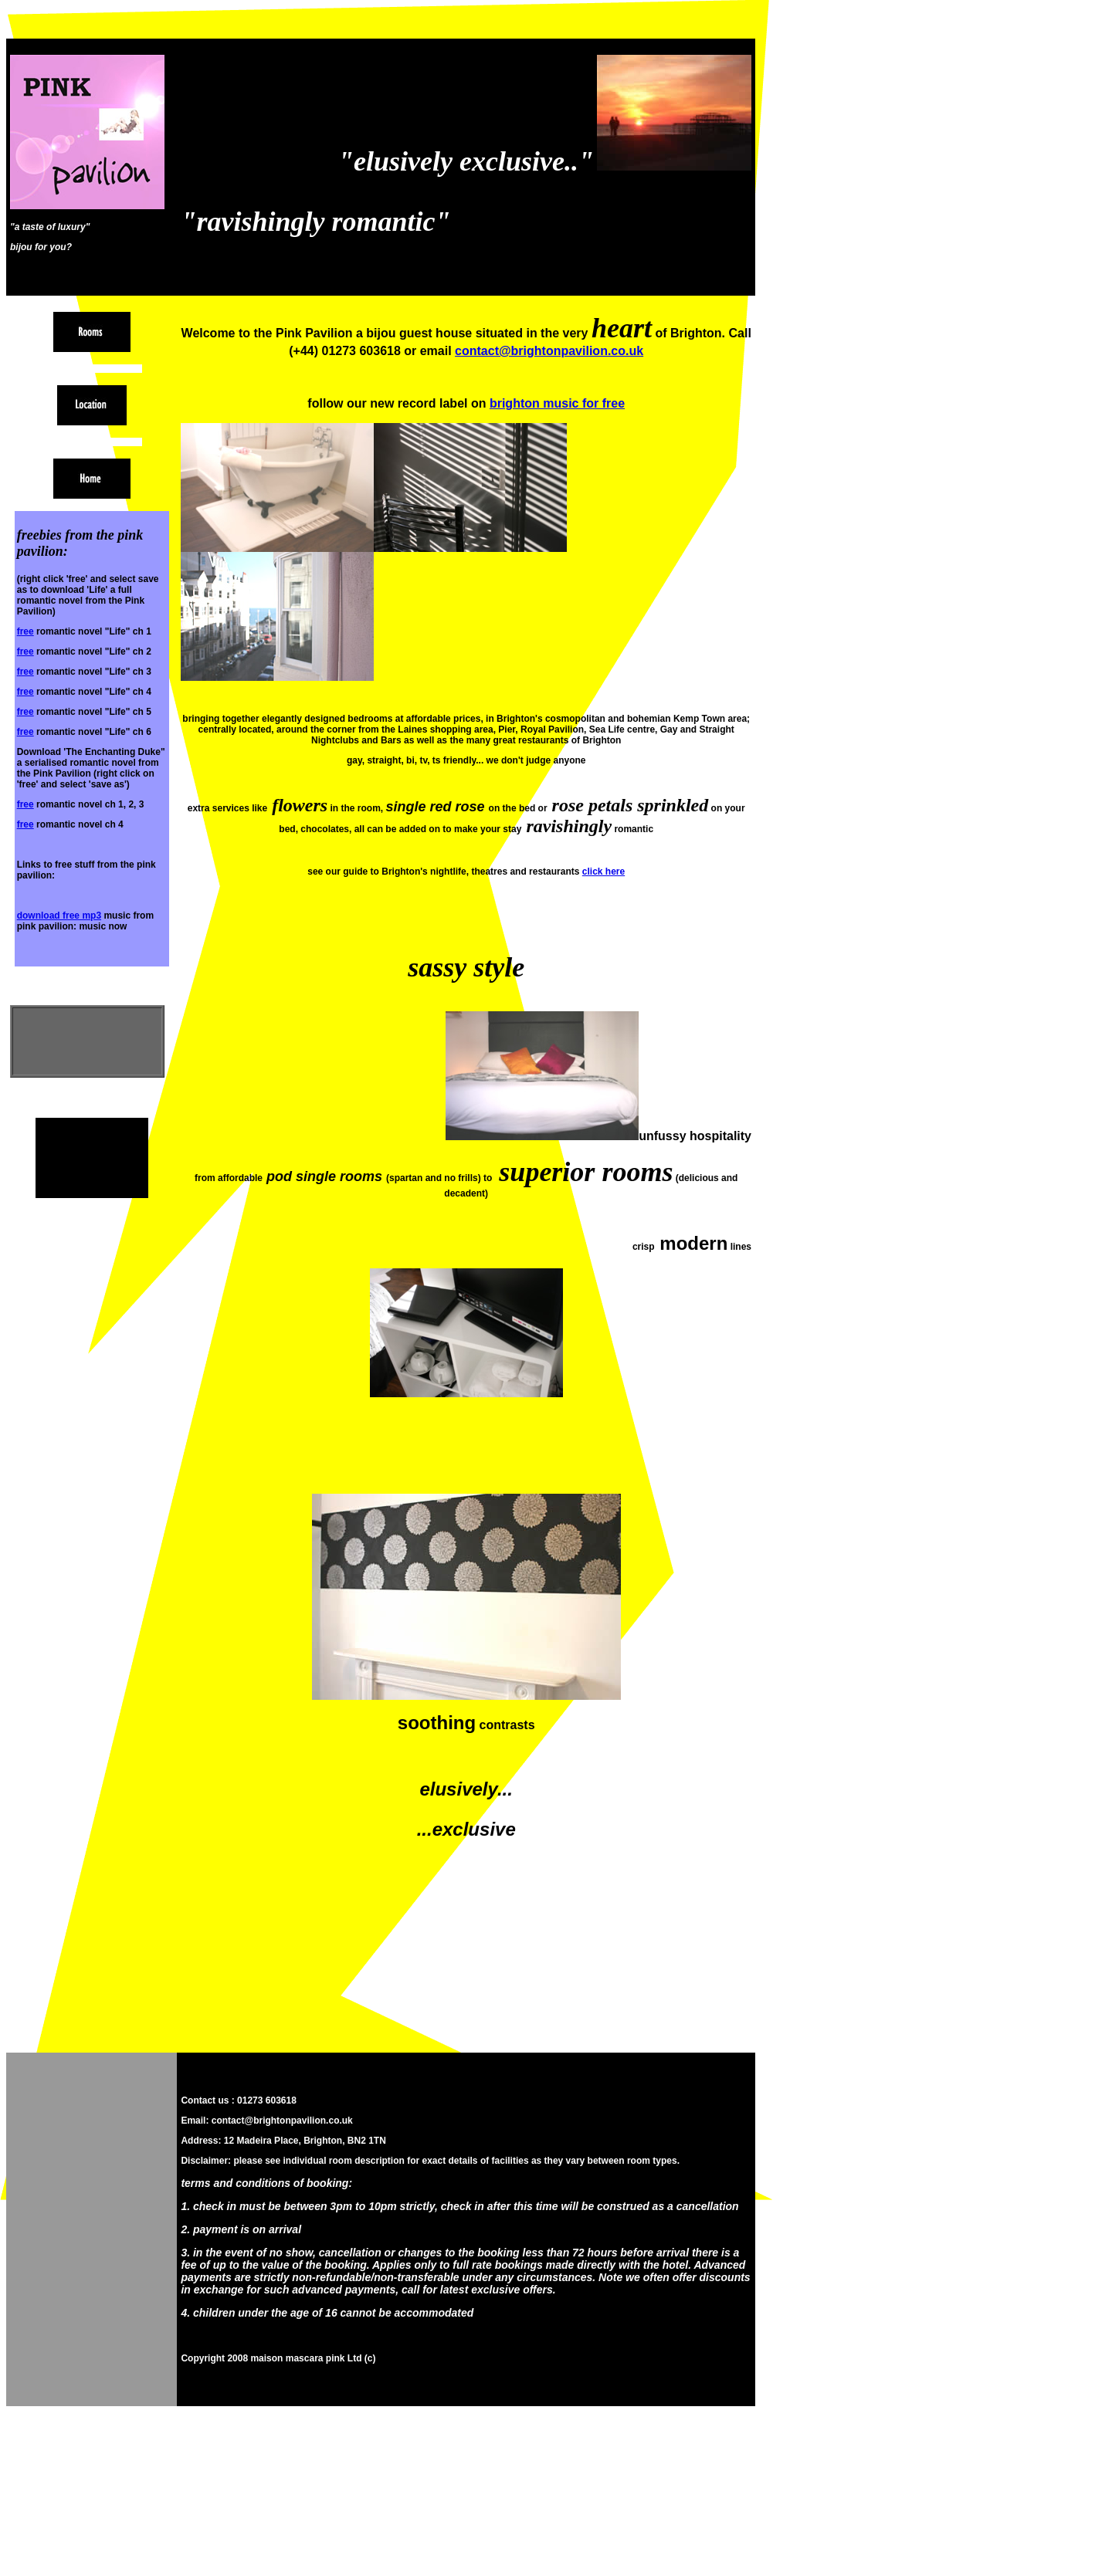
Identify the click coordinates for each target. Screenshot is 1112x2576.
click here (603, 871)
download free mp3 (59, 915)
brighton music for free (557, 403)
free (25, 631)
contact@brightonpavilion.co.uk (549, 350)
